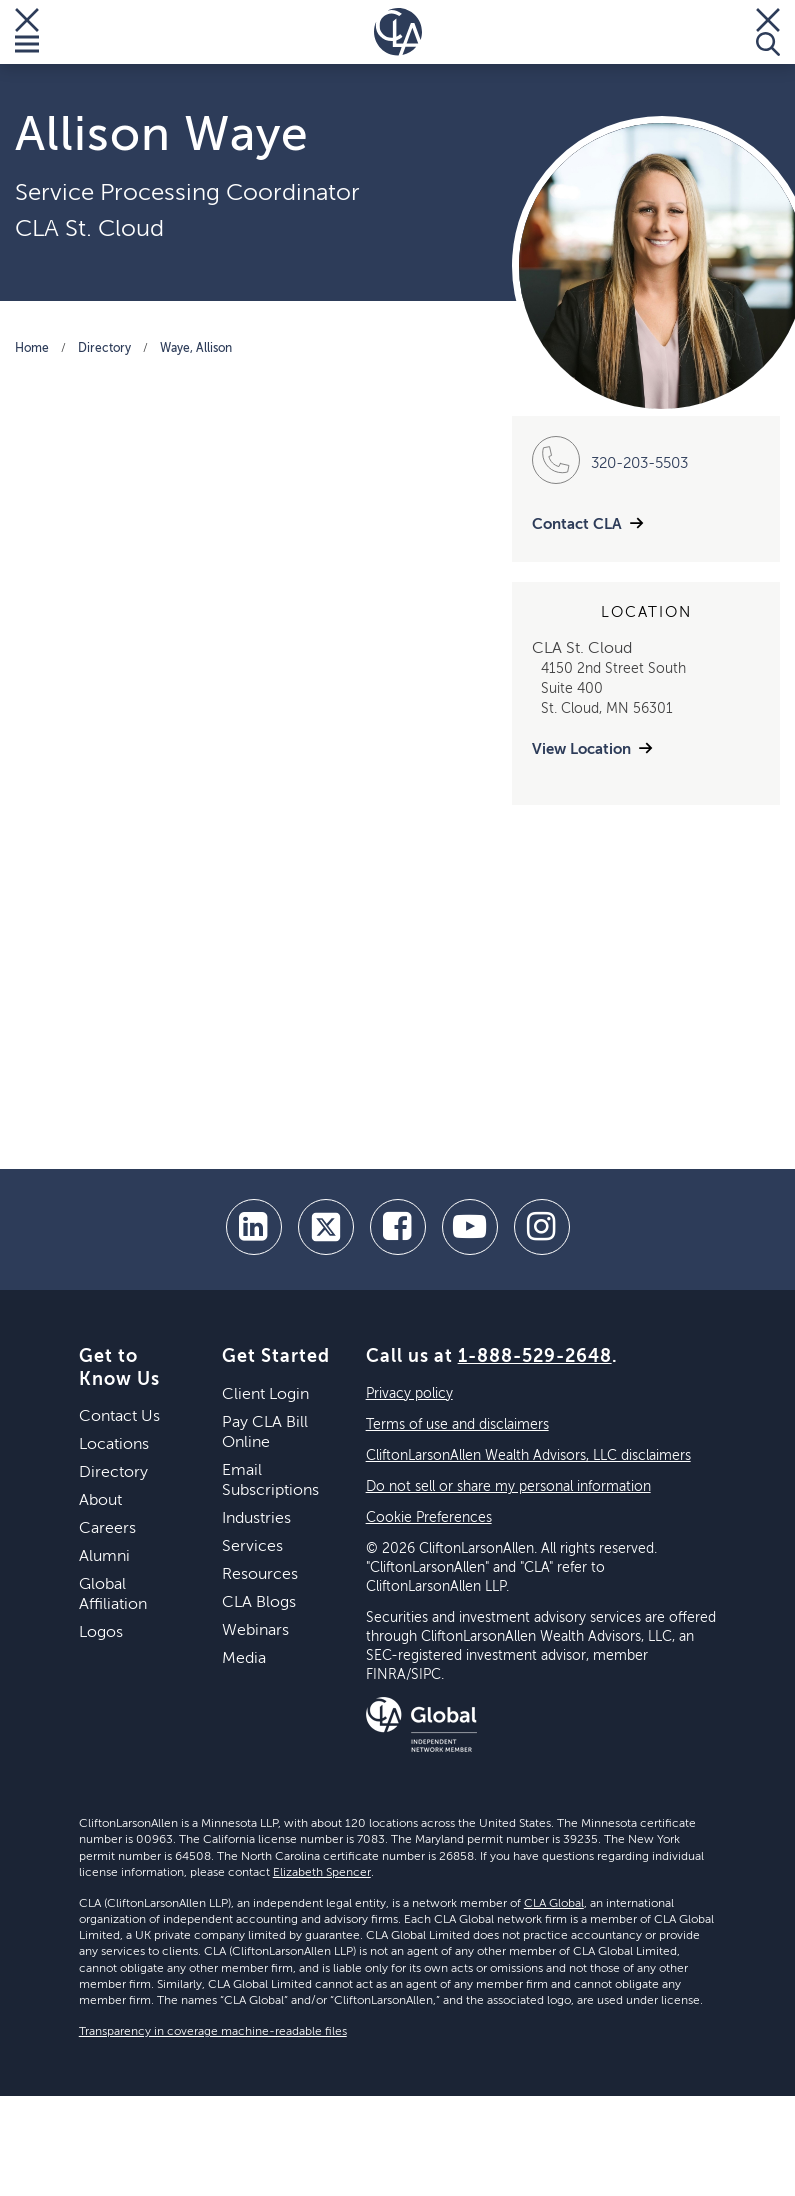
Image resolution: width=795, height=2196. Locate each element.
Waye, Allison (196, 349)
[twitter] (326, 1227)
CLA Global (554, 1904)
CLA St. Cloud (89, 229)
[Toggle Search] (768, 32)
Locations (114, 1445)
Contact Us (119, 1417)
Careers (107, 1529)
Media (244, 1659)
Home (32, 349)
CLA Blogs (259, 1603)
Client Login (265, 1395)
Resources (260, 1575)
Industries (256, 1519)
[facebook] (398, 1227)
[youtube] (470, 1227)
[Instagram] (542, 1227)
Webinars (255, 1631)
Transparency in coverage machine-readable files (213, 2032)
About (100, 1501)
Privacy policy (409, 1394)
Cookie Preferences (429, 1518)
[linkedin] (254, 1227)
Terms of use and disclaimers (457, 1425)
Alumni (104, 1557)
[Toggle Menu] (27, 32)
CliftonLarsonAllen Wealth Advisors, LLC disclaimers (528, 1456)
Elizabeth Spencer (322, 1873)
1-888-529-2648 (535, 1357)
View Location (581, 749)
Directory (104, 349)
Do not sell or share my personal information (508, 1487)
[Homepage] (398, 32)
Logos (101, 1633)
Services (252, 1547)
